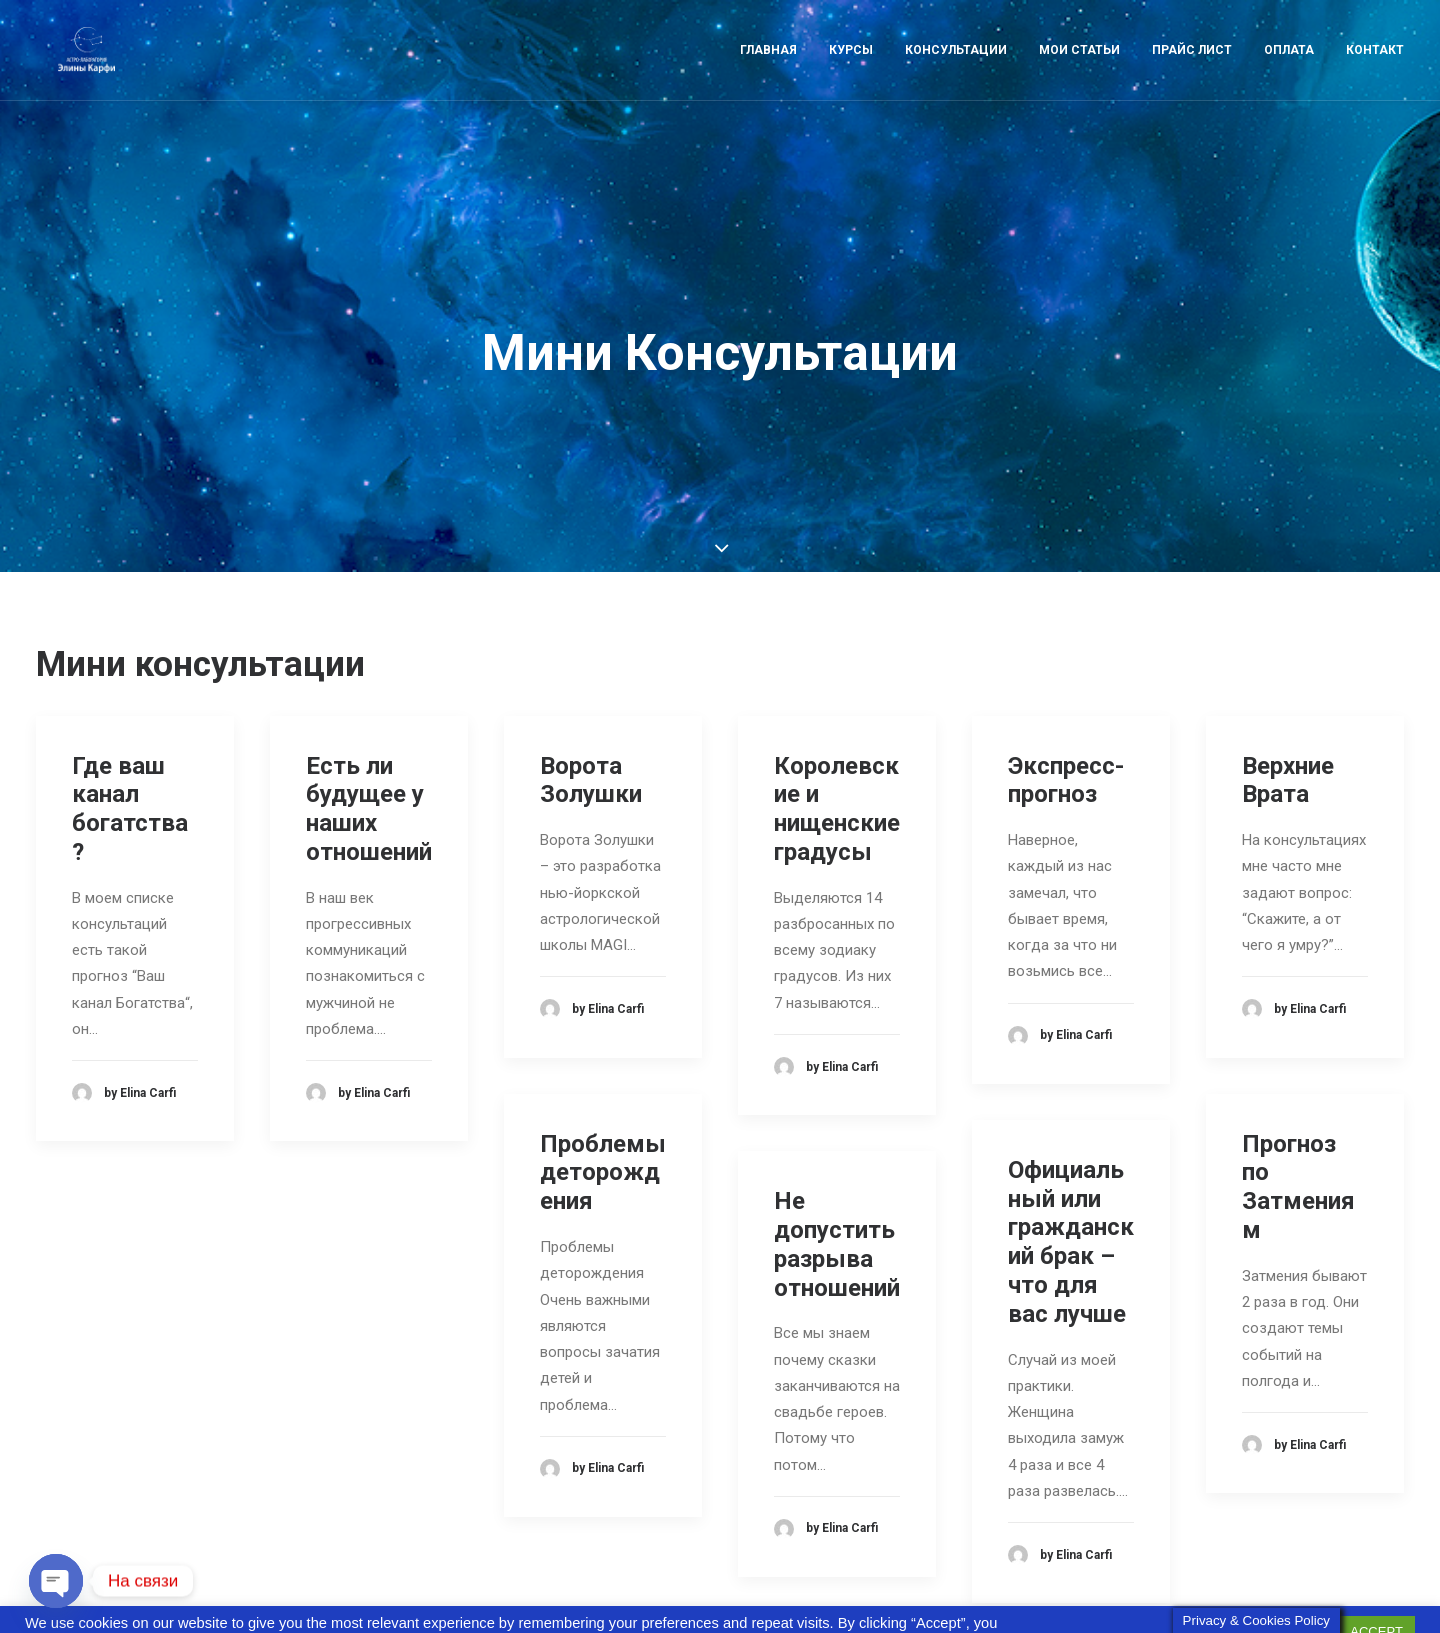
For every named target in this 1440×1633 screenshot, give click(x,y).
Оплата (1289, 67)
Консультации (956, 67)
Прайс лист (1192, 67)
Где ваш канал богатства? (130, 718)
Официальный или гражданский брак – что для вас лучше (1071, 1152)
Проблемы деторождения (603, 1082)
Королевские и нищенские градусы (837, 718)
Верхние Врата (1288, 689)
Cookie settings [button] (1273, 1599)
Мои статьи (1079, 67)
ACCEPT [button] (1376, 1598)
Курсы (851, 67)
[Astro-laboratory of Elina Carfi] (85, 67)
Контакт (1375, 67)
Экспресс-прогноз (1066, 689)
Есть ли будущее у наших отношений (369, 718)
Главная (768, 67)
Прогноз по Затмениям (1298, 1096)
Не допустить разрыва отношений (837, 1154)
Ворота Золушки (591, 689)
